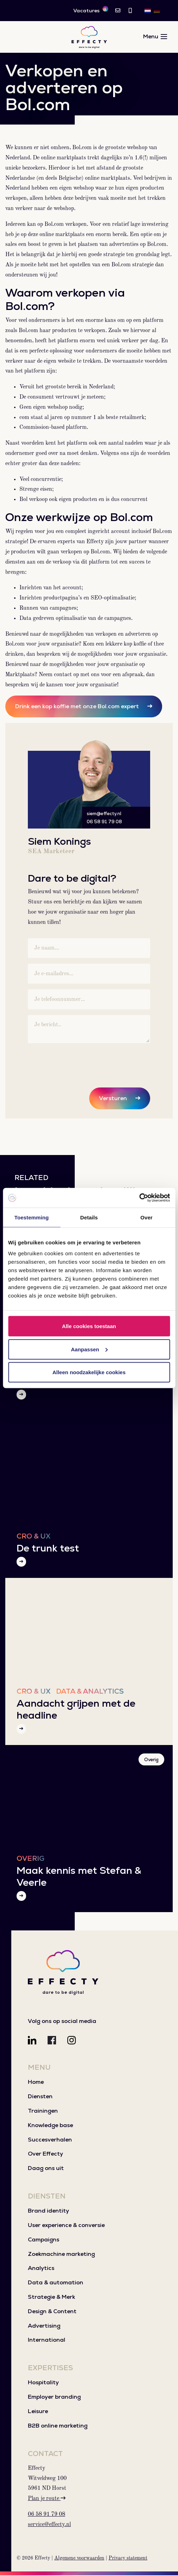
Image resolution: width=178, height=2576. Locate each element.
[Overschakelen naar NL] (147, 10)
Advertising (44, 2326)
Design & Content (52, 2312)
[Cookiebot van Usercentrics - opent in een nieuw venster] (139, 1198)
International (46, 2341)
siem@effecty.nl (104, 814)
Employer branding (54, 2397)
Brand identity (48, 2211)
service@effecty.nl (49, 2525)
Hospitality (43, 2383)
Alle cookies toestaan (89, 1326)
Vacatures (90, 10)
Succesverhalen (50, 2140)
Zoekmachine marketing (61, 2254)
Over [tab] (146, 1217)
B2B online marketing (57, 2426)
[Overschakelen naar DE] (156, 10)
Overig (151, 1760)
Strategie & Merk (51, 2297)
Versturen (113, 1099)
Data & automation (55, 2283)
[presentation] (81, 1063)
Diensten (40, 2097)
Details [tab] (89, 1217)
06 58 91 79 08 (104, 822)
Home (36, 2083)
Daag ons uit (46, 2169)
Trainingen (43, 2111)
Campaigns (43, 2240)
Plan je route (47, 2499)
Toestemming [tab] (31, 1217)
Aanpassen (89, 1349)
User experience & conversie (66, 2225)
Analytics (41, 2269)
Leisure (38, 2412)
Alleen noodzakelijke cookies (89, 1372)
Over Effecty (45, 2154)
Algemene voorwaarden (79, 2558)
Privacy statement (128, 2558)
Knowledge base (50, 2126)
